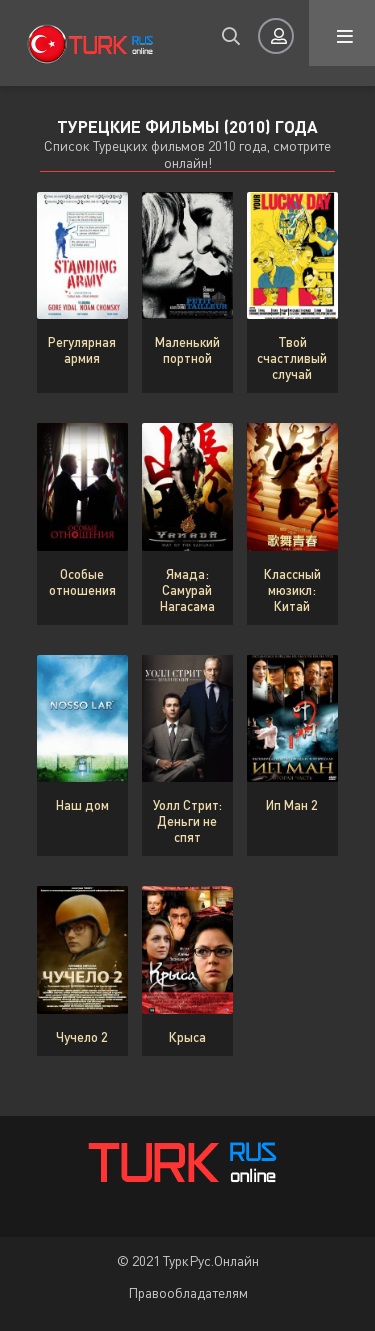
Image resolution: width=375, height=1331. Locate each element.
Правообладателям (188, 1292)
